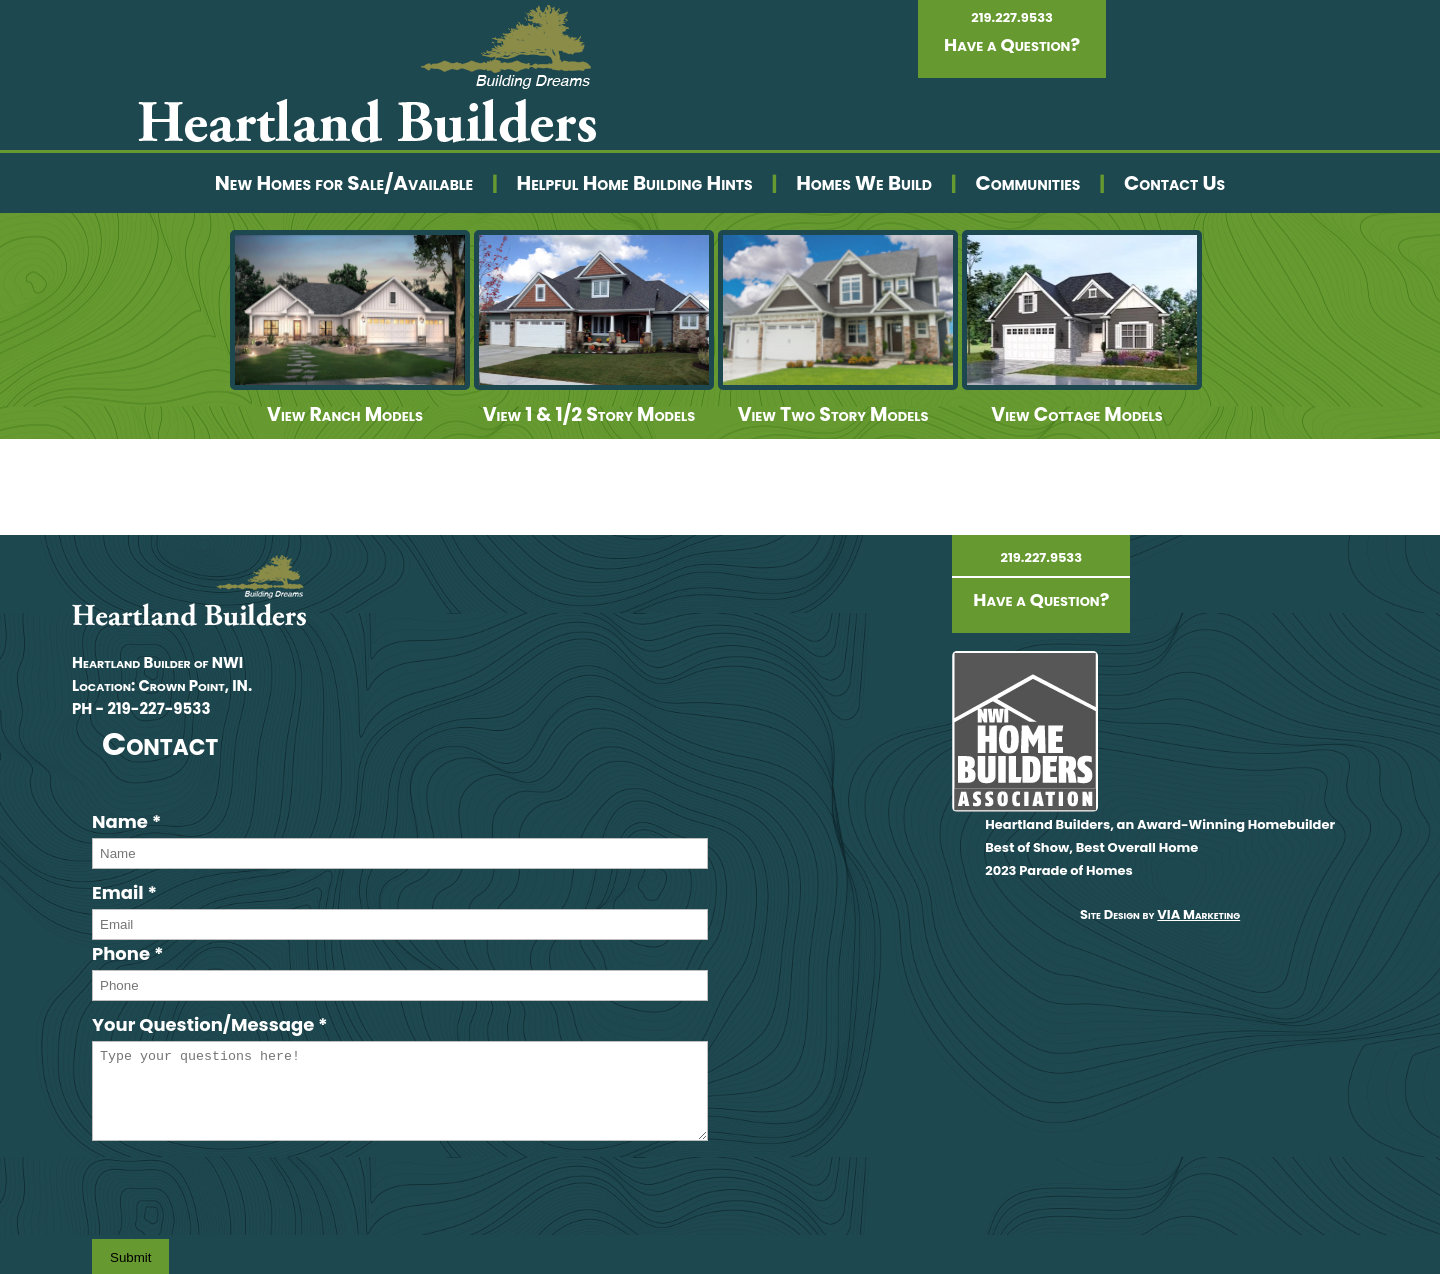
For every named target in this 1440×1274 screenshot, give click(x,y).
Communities (1027, 183)
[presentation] (244, 1190)
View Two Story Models (833, 414)
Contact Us (1174, 183)
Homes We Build (864, 183)
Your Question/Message (210, 1024)
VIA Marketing (1198, 914)
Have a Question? (1012, 44)
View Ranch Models (345, 414)
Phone (128, 953)
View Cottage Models (1076, 414)
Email (124, 892)
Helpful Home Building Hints (635, 183)
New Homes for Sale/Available (344, 183)
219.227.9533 (1012, 17)
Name (126, 821)
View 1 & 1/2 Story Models (589, 414)
